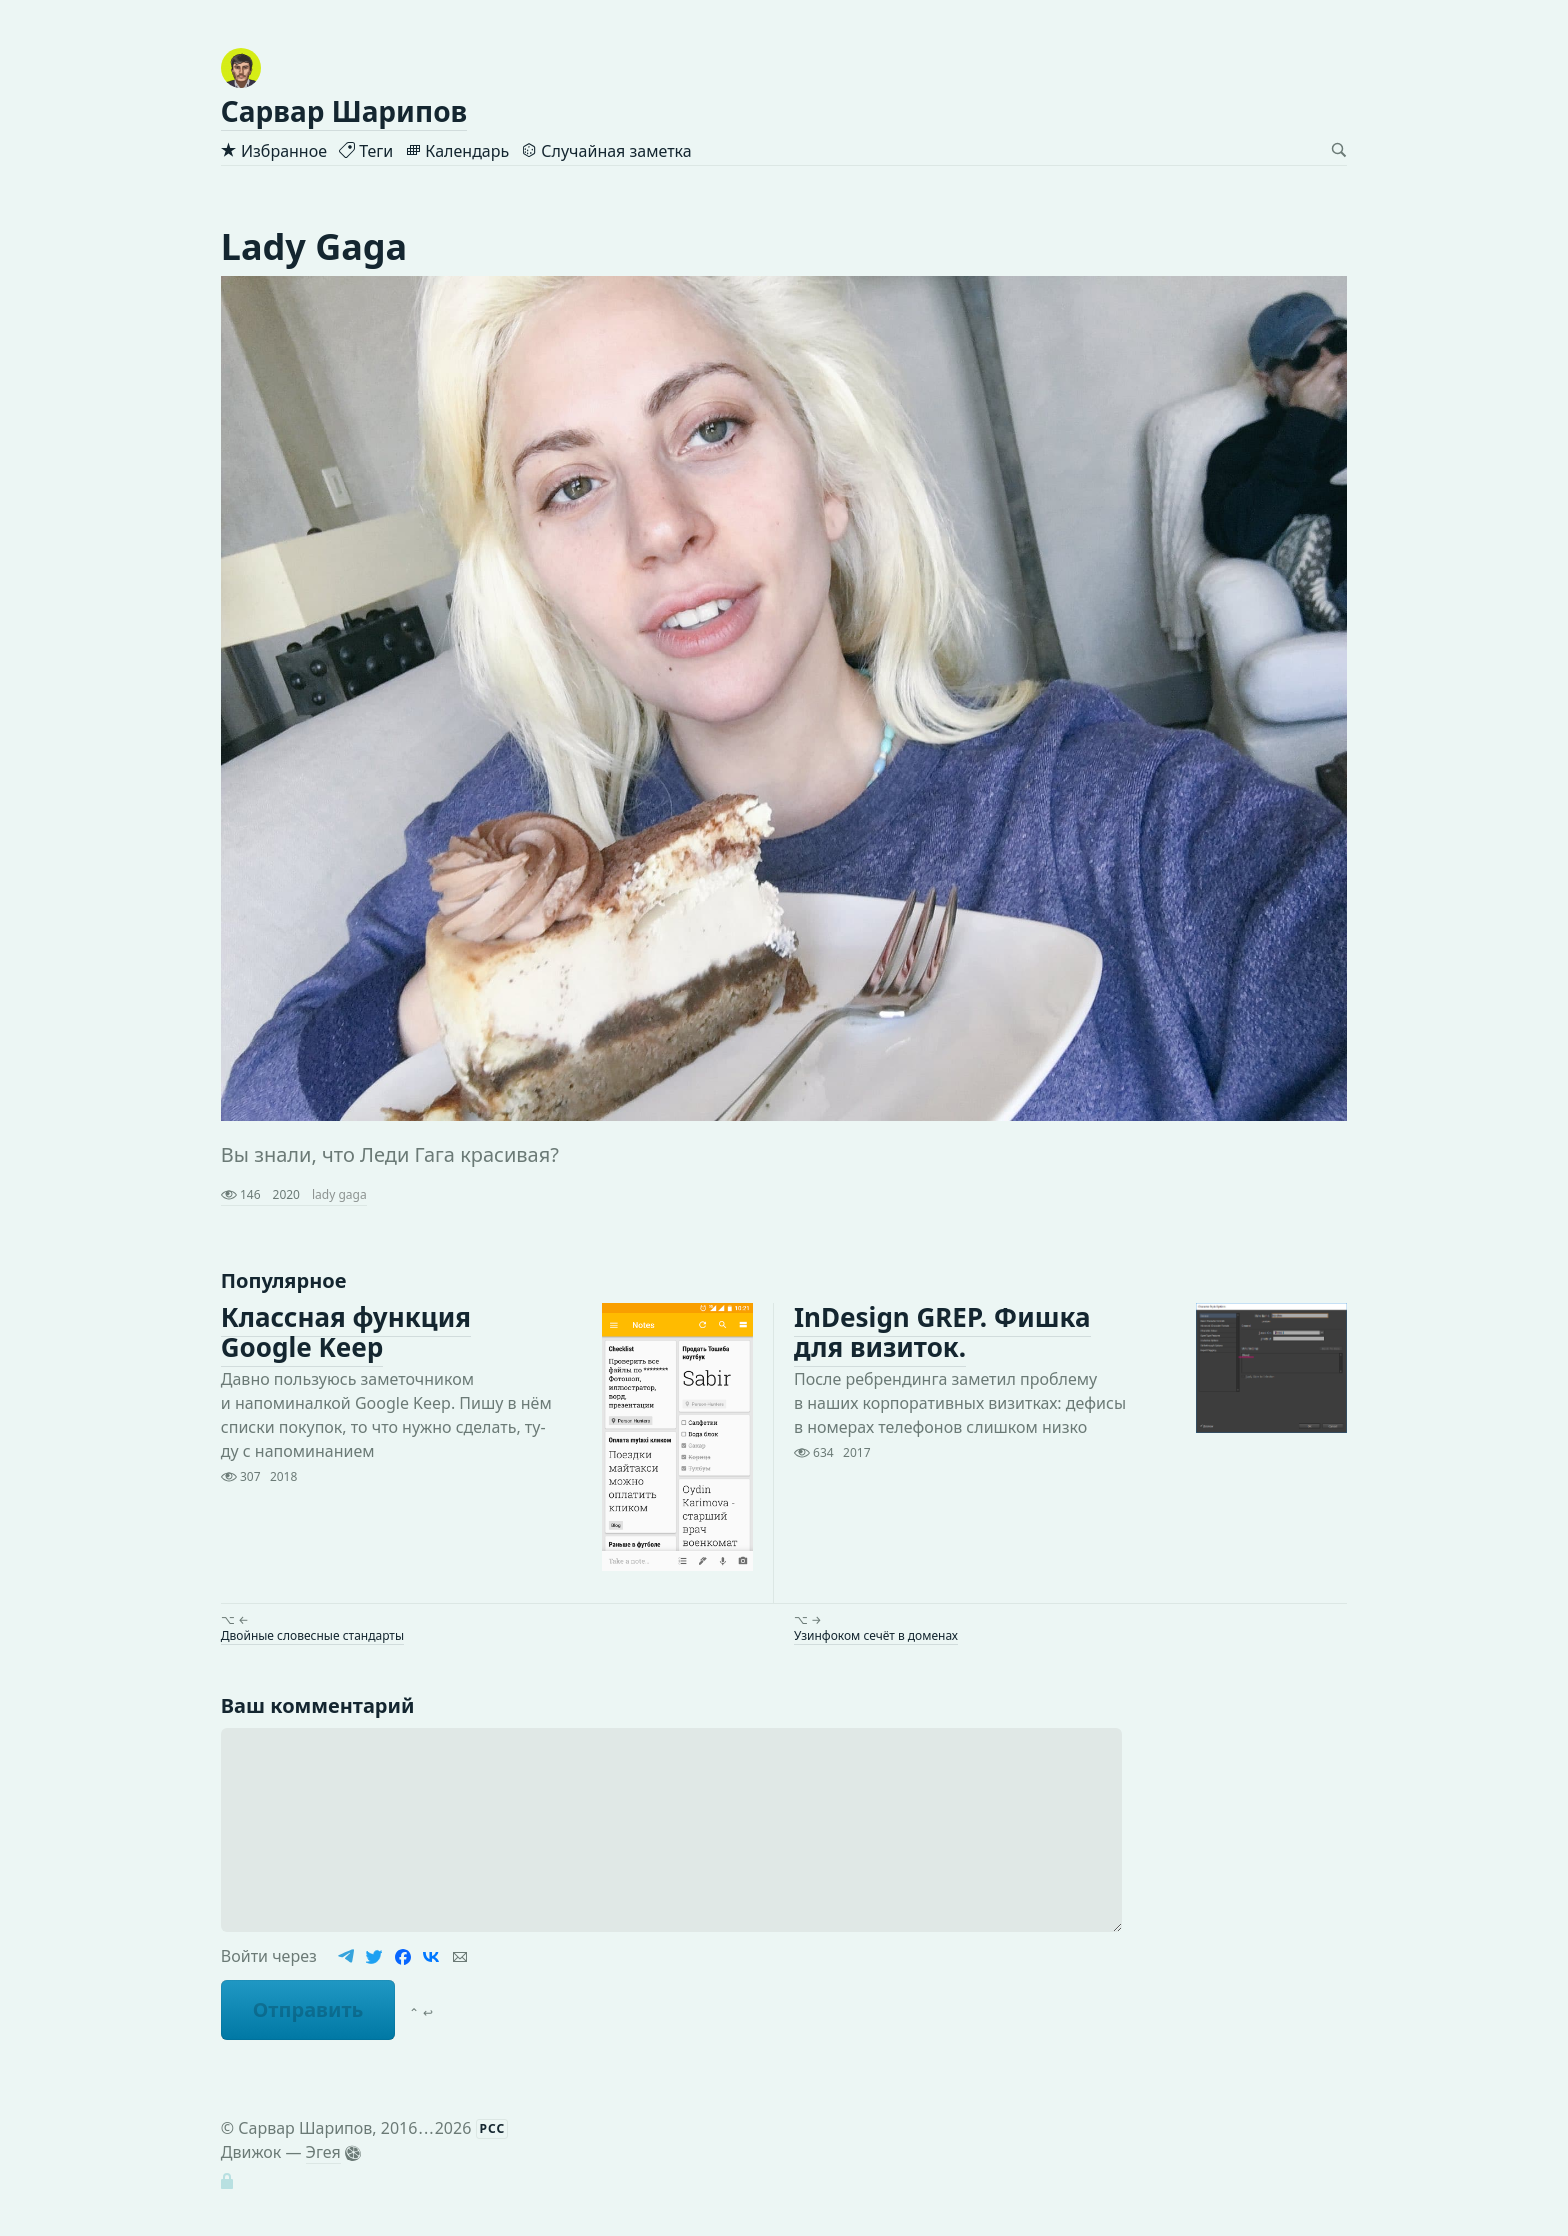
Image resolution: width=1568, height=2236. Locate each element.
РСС (493, 2128)
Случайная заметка (606, 151)
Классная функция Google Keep (346, 1333)
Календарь (457, 151)
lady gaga (339, 1194)
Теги (366, 151)
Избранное (274, 151)
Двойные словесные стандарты (312, 1635)
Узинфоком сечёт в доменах (876, 1635)
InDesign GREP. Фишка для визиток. (942, 1333)
